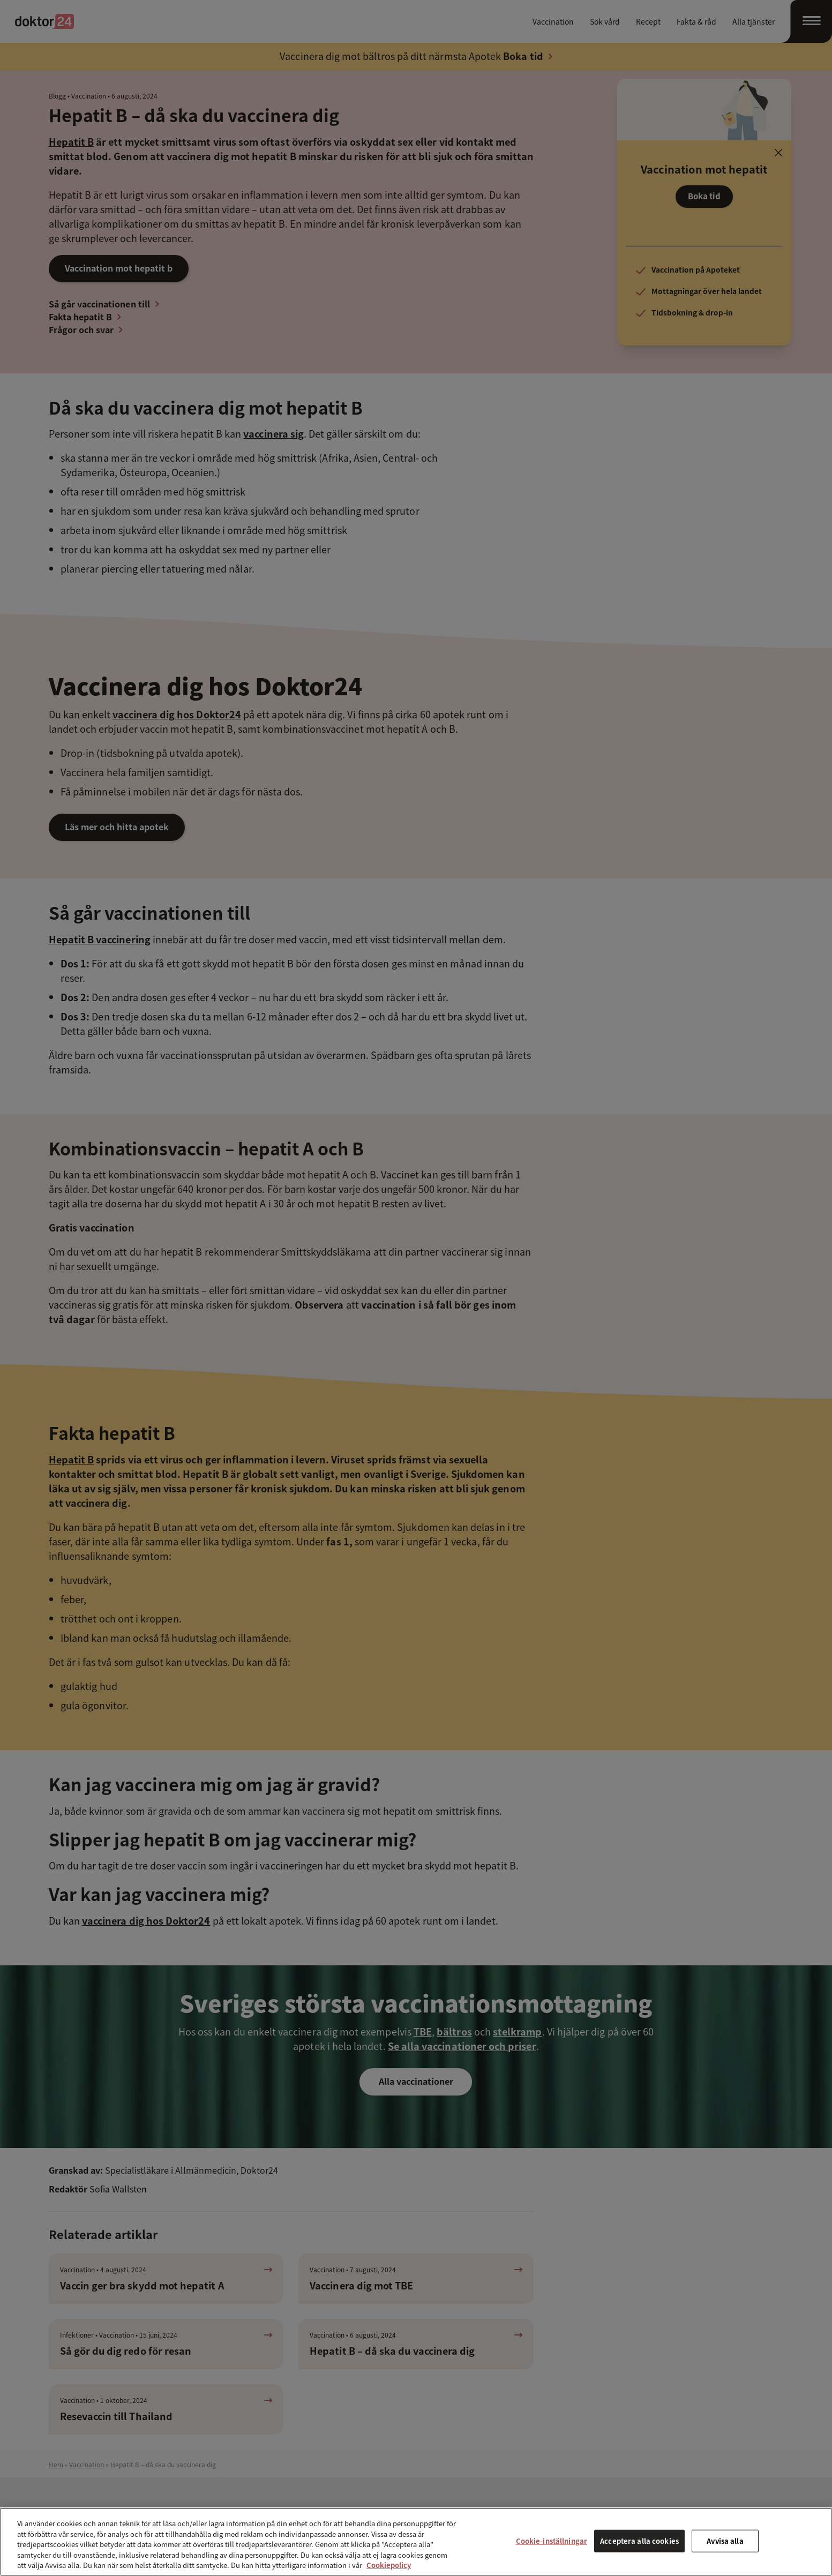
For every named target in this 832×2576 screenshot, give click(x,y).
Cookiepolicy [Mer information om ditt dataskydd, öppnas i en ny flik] (388, 2565)
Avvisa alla (725, 2541)
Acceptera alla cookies (639, 2541)
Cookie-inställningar (552, 2541)
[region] (416, 2541)
